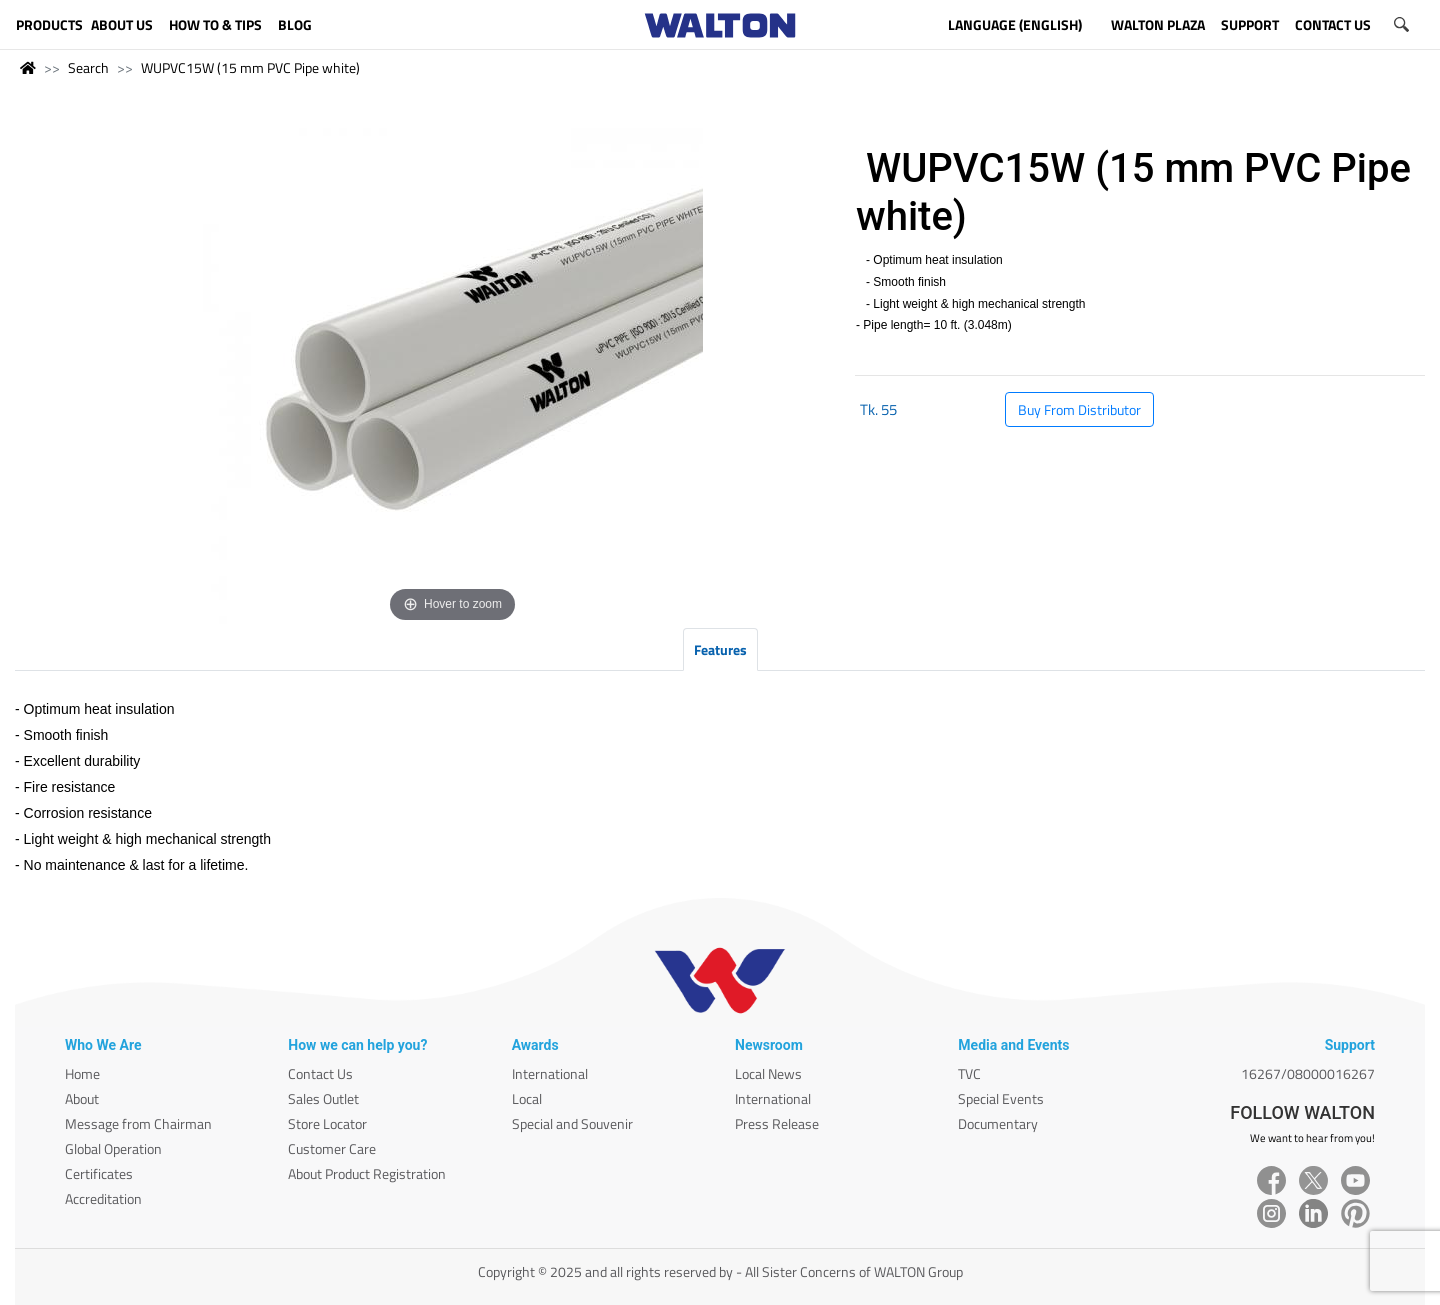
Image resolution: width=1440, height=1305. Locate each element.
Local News (768, 1073)
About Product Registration (367, 1173)
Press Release (777, 1123)
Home (82, 1073)
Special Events (1001, 1098)
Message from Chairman (138, 1123)
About (82, 1098)
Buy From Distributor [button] (1079, 409)
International (550, 1073)
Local (527, 1098)
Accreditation (103, 1198)
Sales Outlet (323, 1098)
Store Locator (327, 1123)
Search (88, 67)
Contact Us (320, 1073)
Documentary (998, 1123)
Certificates (99, 1173)
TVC (969, 1073)
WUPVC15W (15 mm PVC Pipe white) (250, 67)
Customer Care (332, 1148)
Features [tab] (720, 649)
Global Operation (113, 1148)
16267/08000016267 (1308, 1073)
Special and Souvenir (572, 1123)
